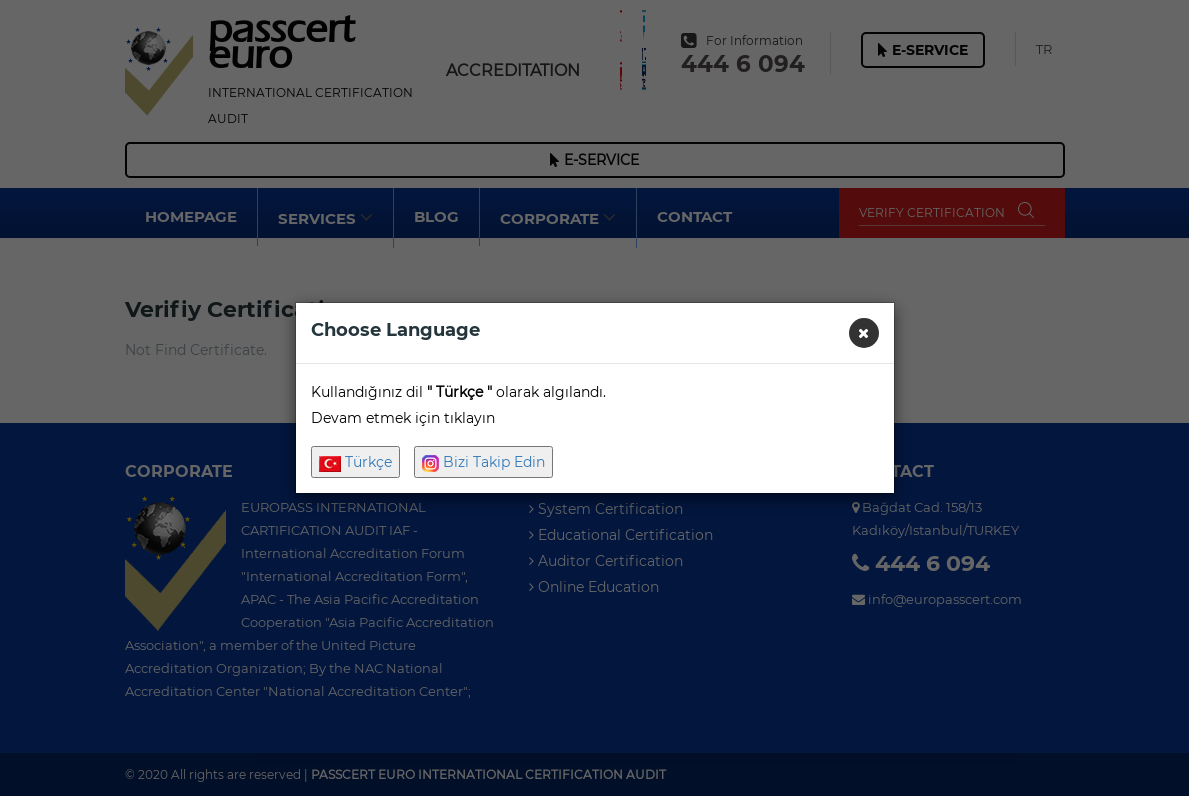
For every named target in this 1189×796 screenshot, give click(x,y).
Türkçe (355, 462)
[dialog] (594, 398)
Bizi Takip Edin (483, 462)
